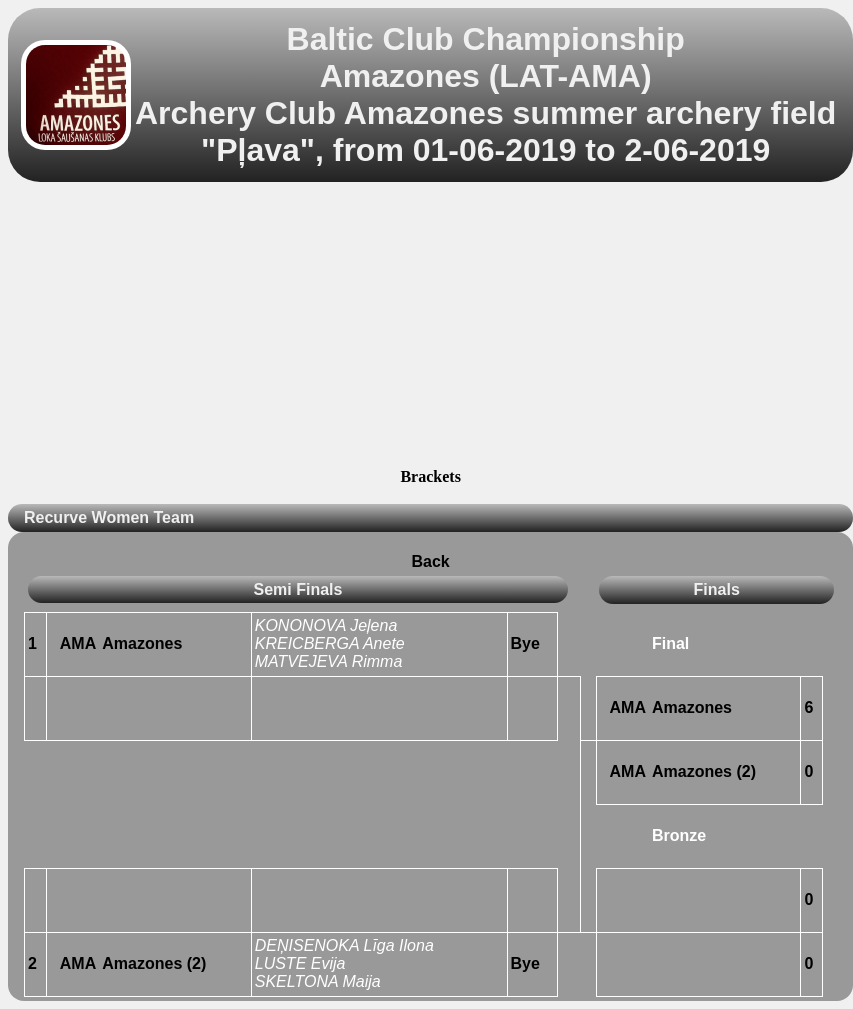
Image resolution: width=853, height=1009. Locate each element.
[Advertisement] (430, 328)
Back (431, 561)
